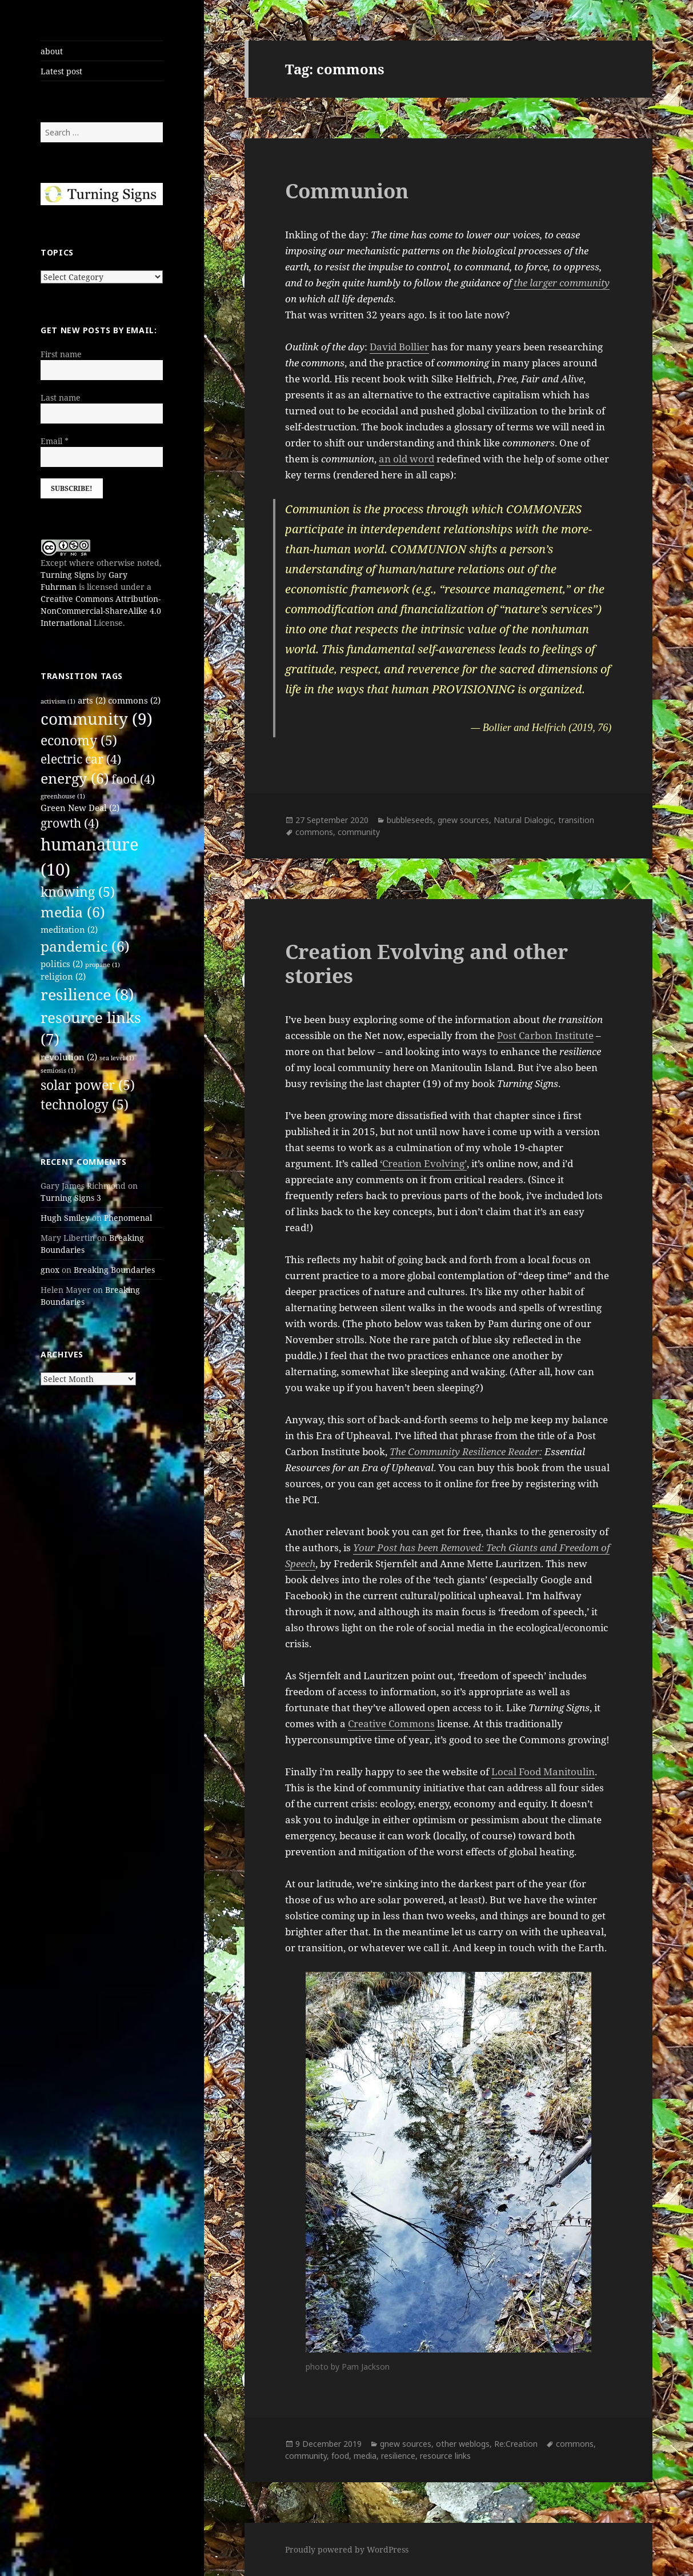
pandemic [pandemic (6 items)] (85, 946)
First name (61, 354)
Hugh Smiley (65, 1217)
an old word (406, 458)
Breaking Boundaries (114, 1269)
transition (576, 819)
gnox (50, 1269)
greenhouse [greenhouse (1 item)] (63, 796)
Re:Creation (516, 2443)
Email (55, 441)
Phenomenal (128, 1217)
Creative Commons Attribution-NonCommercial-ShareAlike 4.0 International (101, 610)
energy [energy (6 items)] (75, 778)
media (365, 2455)
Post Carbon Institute (545, 1035)
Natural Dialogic (524, 819)
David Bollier (399, 346)
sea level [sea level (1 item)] (116, 1058)
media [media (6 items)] (73, 911)
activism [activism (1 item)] (58, 701)
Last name (61, 397)
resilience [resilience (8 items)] (87, 994)
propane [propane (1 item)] (102, 965)
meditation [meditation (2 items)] (69, 929)
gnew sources (463, 819)
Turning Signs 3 (71, 1197)
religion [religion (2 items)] (63, 976)
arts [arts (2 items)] (92, 700)
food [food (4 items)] (133, 779)
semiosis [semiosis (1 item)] (58, 1071)
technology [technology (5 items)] (85, 1104)
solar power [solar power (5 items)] (88, 1085)
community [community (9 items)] (97, 718)
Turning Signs (67, 574)
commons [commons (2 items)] (134, 700)
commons (314, 831)
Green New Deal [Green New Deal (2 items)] (80, 807)
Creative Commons (391, 1723)
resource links (445, 2455)
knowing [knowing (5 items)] (78, 892)
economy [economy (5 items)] (79, 740)
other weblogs (463, 2443)
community (359, 831)
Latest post (61, 71)
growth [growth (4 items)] (70, 823)
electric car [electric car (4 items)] (81, 759)
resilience (398, 2455)
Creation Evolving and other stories (426, 963)
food (340, 2455)
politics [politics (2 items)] (62, 963)
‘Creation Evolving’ (423, 1163)
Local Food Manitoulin (543, 1771)
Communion (346, 190)
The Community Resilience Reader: (466, 1451)
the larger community (562, 282)
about (52, 51)
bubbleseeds (410, 819)
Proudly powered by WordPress (346, 2549)
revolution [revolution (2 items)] (69, 1057)
